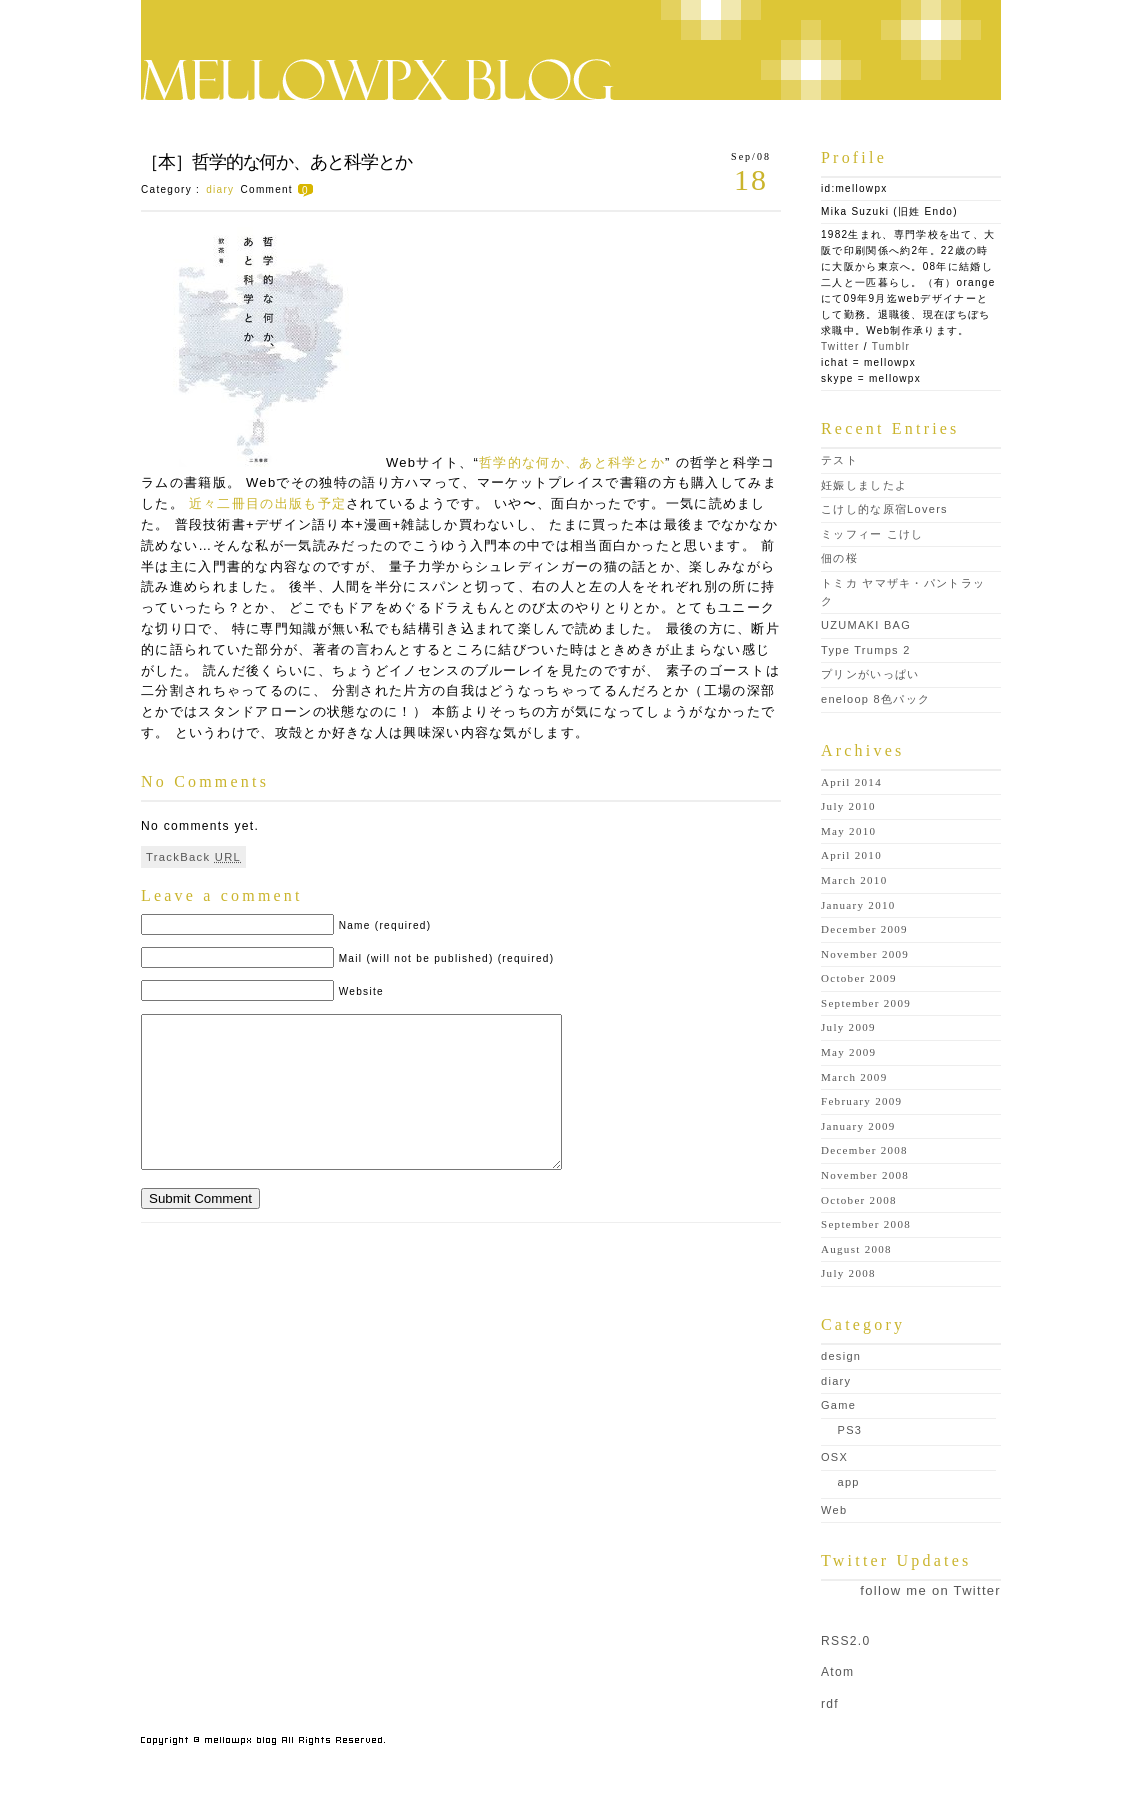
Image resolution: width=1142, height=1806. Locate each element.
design (841, 1356)
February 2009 (861, 1101)
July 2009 (848, 1027)
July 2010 (848, 806)
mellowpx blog (571, 50)
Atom (837, 1672)
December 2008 (864, 1150)
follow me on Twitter (930, 1590)
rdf (830, 1704)
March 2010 (854, 880)
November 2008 (865, 1175)
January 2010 (858, 905)
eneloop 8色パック (875, 699)
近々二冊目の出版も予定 (267, 503)
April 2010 (851, 855)
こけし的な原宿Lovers (884, 509)
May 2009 (848, 1052)
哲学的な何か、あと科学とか (572, 462)
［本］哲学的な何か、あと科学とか (276, 162)
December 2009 (864, 929)
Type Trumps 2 (866, 650)
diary (220, 189)
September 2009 (866, 1003)
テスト (839, 460)
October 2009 (859, 978)
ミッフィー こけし (872, 534)
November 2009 (865, 954)
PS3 (850, 1430)
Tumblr (891, 346)
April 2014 (851, 782)
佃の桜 (839, 558)
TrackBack (193, 857)
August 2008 (856, 1249)
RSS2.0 (845, 1641)
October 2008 (859, 1200)
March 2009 (854, 1077)
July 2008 (848, 1273)
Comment (279, 189)
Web (834, 1510)
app (849, 1482)
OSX (834, 1457)
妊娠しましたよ (864, 485)
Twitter (840, 346)
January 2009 (858, 1126)
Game (838, 1405)
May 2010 (848, 831)
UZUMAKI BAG (866, 625)
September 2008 (866, 1224)
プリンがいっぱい (870, 674)
